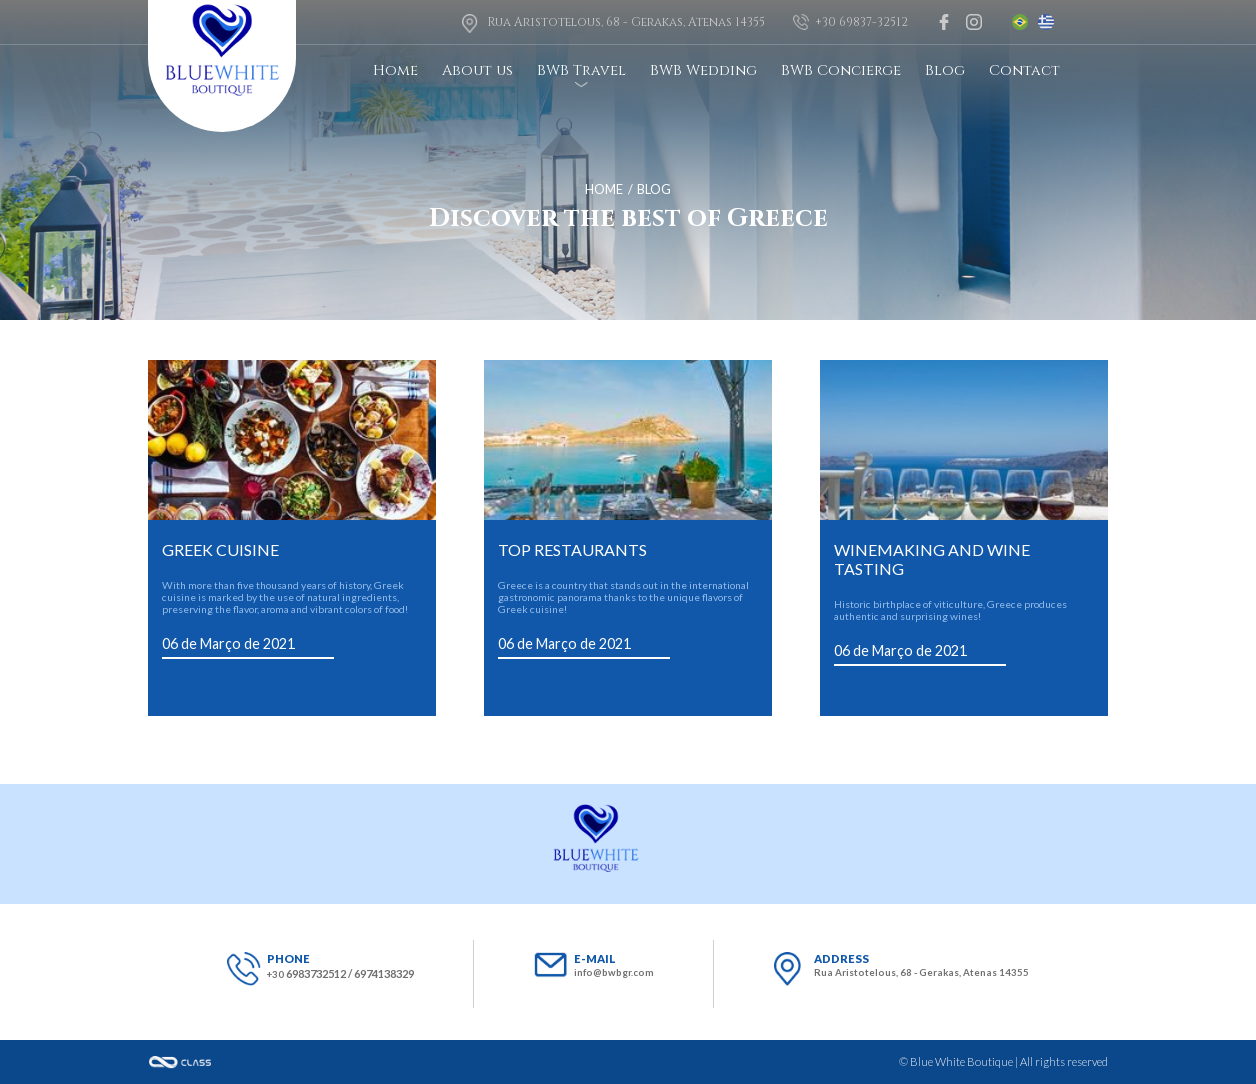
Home (395, 70)
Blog (945, 70)
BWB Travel (581, 70)
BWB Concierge (841, 70)
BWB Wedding (703, 70)
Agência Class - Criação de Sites (180, 1062)
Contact (1024, 70)
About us (477, 70)
